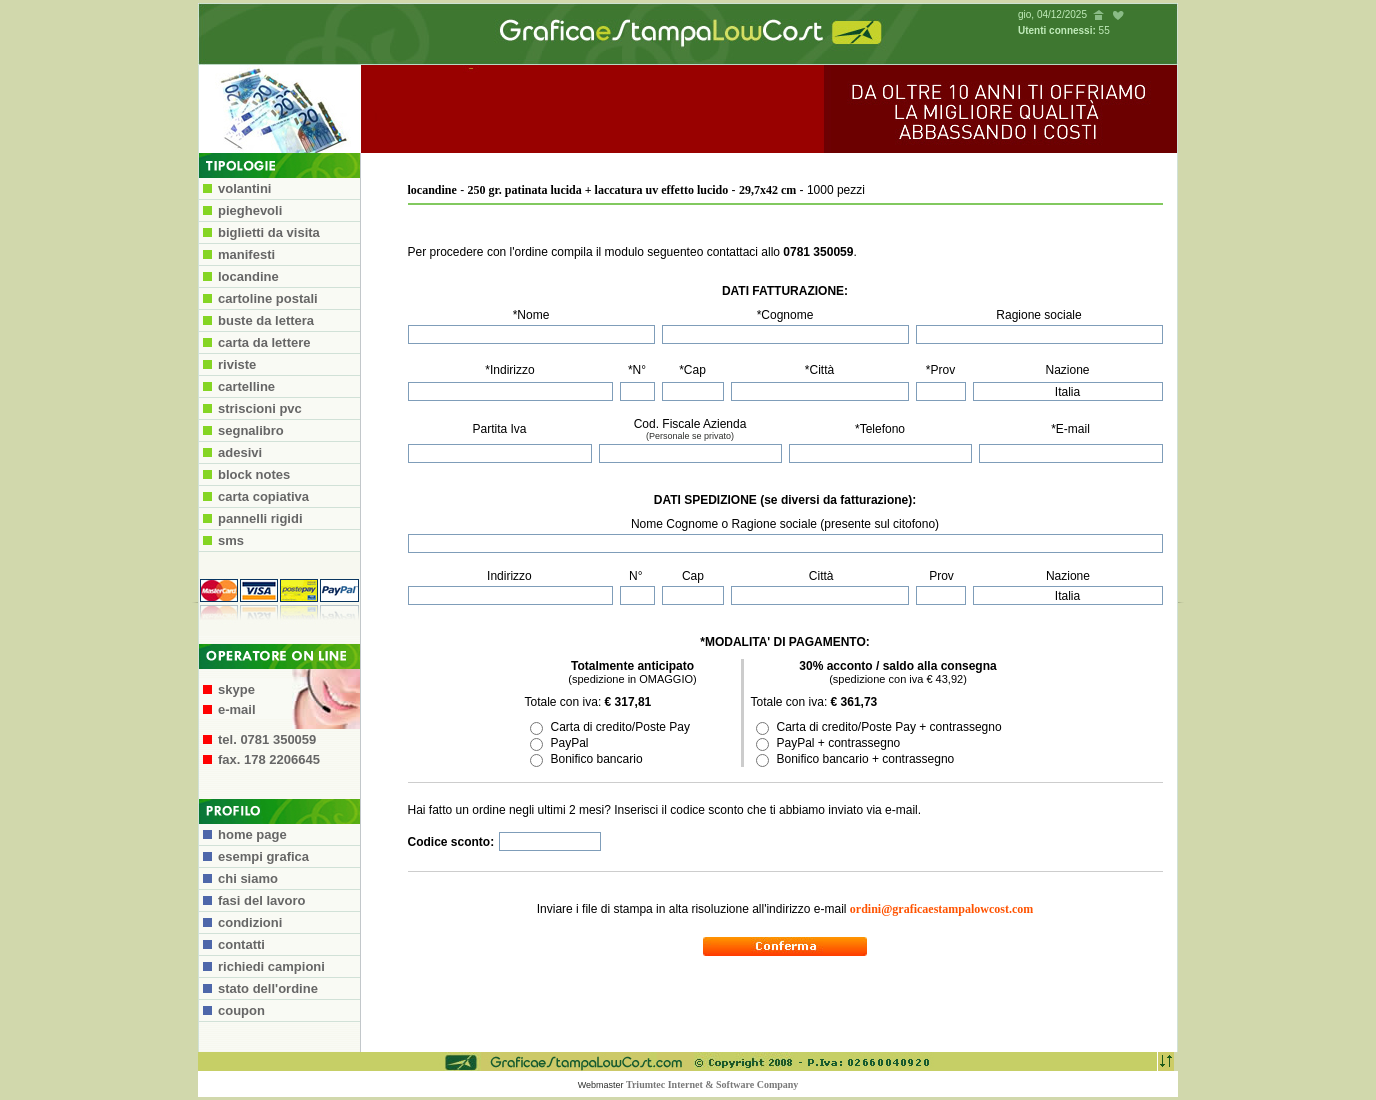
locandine (432, 190)
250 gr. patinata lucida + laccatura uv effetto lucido (598, 190)
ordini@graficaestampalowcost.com (941, 909)
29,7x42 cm (767, 190)
